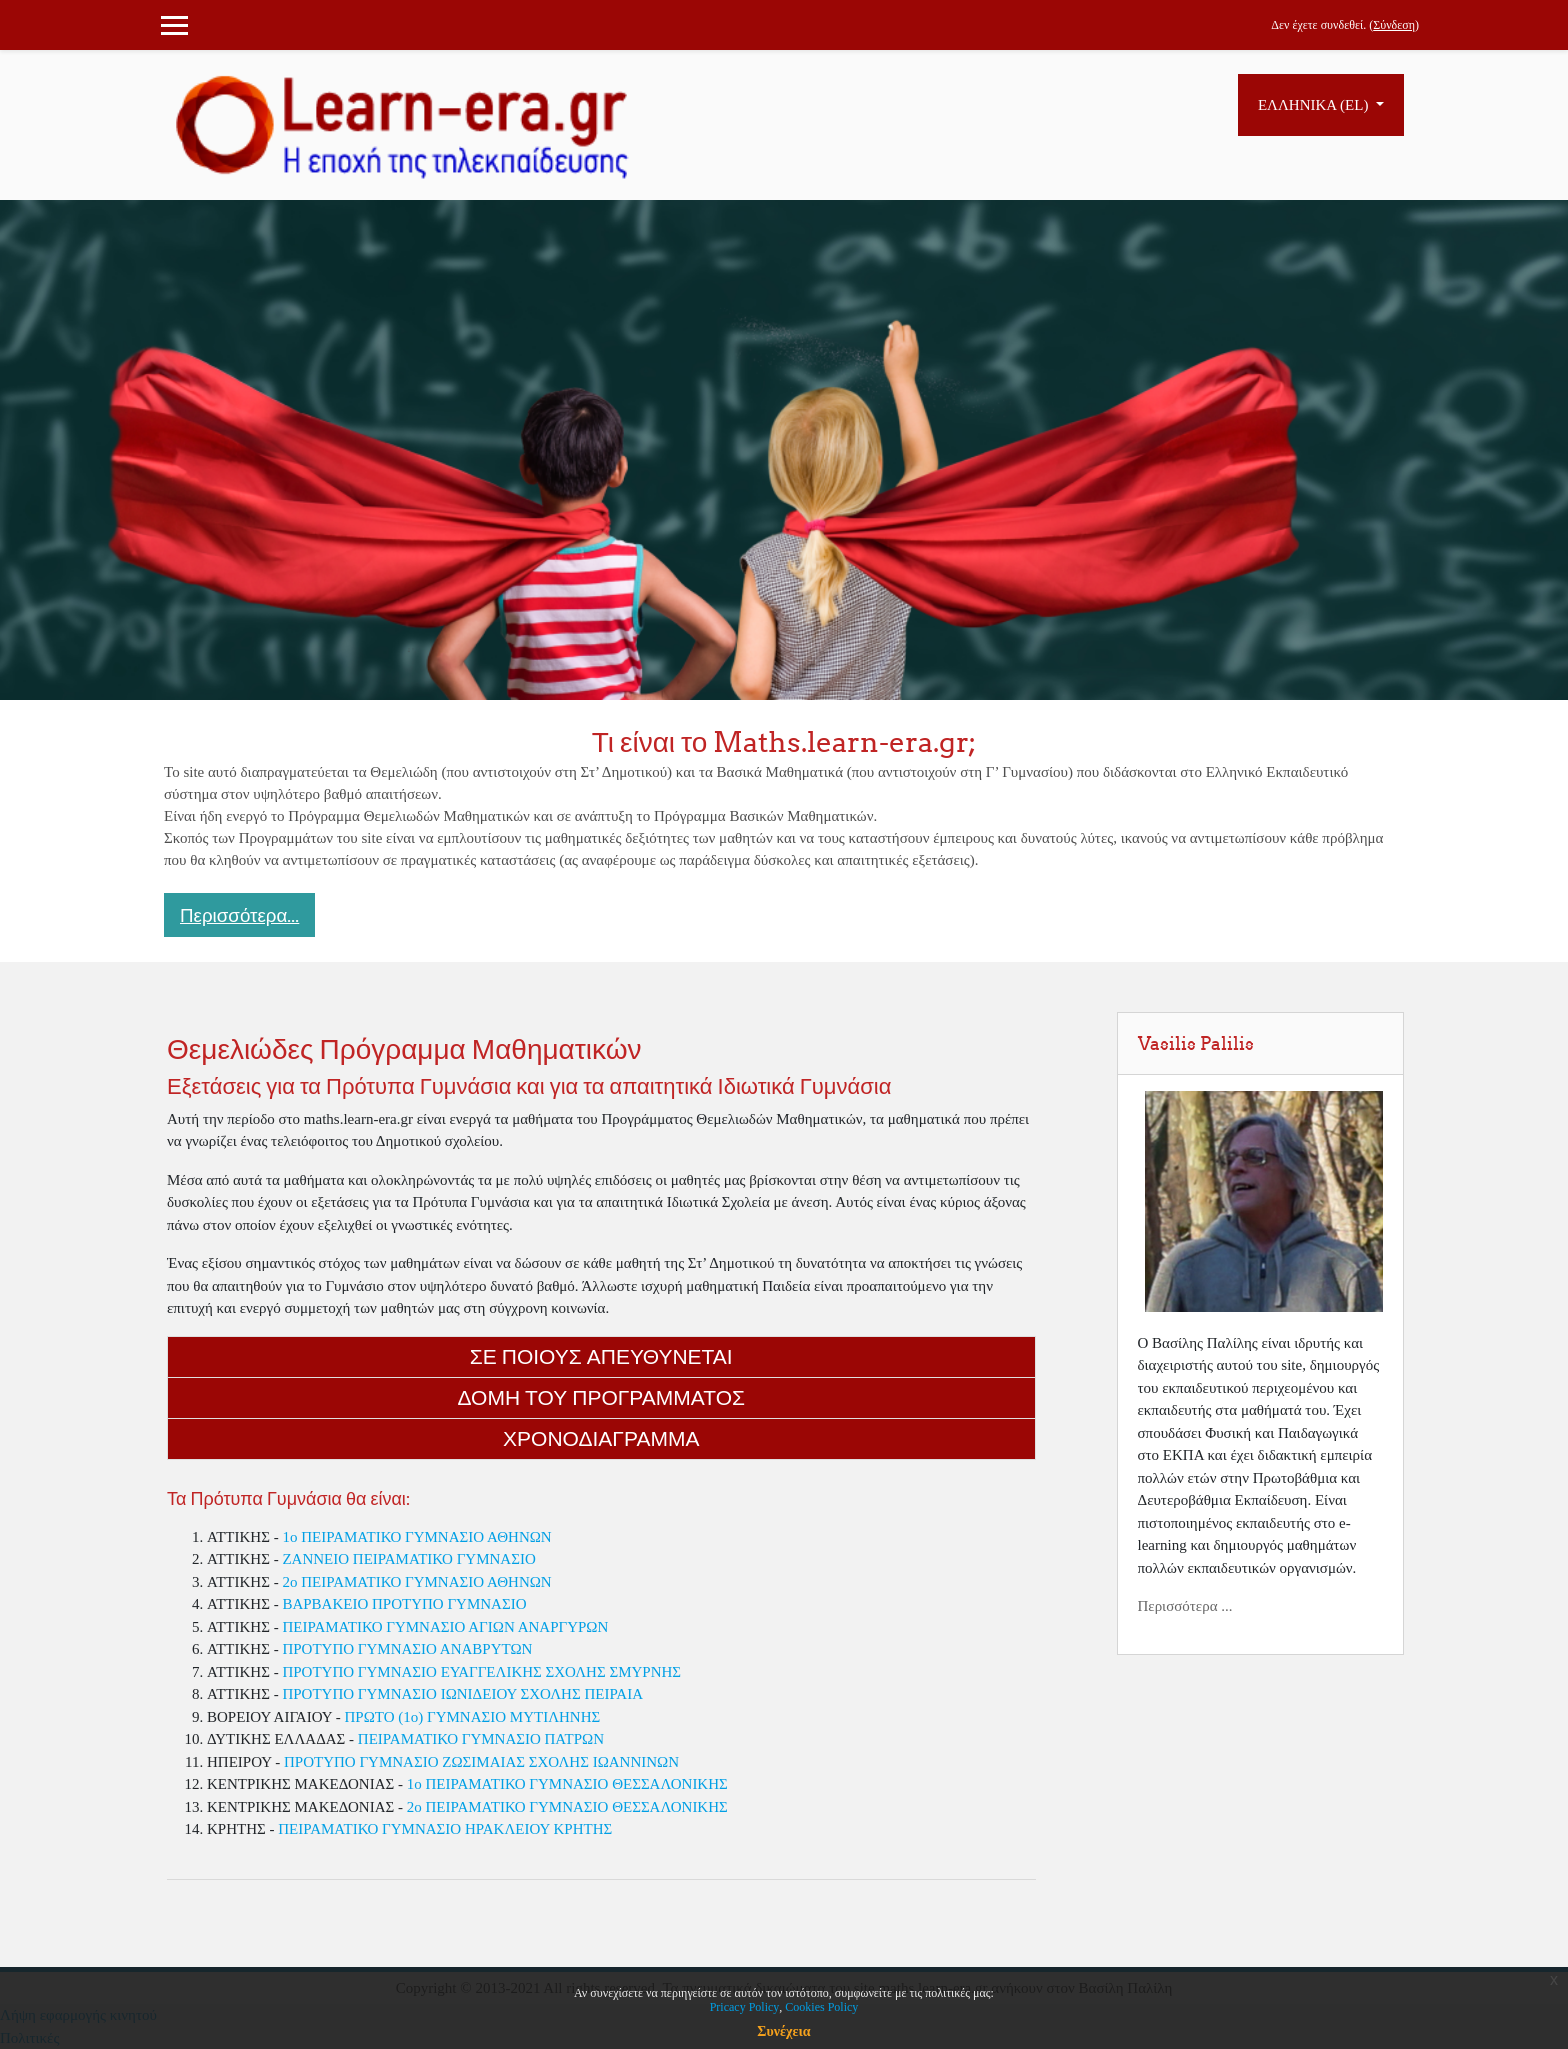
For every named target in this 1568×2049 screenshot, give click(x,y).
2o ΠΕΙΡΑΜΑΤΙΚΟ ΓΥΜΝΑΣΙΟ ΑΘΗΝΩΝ (416, 1582)
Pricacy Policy (745, 2007)
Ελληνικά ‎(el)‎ (1315, 105)
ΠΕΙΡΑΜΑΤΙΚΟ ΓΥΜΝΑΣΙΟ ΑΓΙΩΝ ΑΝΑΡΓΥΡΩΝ (445, 1627)
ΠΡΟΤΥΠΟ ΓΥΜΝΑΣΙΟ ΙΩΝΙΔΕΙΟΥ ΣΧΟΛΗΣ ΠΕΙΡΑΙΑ (462, 1694)
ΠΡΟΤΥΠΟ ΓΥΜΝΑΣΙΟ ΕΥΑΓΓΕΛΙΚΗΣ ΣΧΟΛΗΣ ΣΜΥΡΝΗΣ (481, 1672)
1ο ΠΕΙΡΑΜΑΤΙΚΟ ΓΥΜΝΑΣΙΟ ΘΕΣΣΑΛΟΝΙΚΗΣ (567, 1784)
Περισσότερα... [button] (239, 915)
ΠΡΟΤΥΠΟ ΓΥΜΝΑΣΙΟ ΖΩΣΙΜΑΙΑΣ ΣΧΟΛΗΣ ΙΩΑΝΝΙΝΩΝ (481, 1762)
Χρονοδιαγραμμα (601, 1438)
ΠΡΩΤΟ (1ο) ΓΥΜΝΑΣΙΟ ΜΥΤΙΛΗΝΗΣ (472, 1717)
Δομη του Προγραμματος (601, 1397)
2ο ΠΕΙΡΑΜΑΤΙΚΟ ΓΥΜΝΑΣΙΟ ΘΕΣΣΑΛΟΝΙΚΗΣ (567, 1807)
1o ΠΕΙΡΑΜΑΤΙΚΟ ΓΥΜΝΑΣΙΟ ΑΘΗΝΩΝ (416, 1537)
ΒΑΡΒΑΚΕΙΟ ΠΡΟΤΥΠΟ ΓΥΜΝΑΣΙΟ (404, 1604)
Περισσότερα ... (1185, 1606)
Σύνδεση (1394, 25)
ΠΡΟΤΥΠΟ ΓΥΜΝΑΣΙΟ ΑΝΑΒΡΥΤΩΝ (407, 1649)
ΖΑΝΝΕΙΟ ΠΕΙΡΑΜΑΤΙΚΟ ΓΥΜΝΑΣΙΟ (408, 1559)
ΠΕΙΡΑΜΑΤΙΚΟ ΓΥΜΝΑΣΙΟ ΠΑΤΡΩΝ (481, 1739)
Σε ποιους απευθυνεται (601, 1356)
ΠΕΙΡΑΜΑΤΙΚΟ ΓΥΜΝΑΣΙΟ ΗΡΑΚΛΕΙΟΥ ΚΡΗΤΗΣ (445, 1829)
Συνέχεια (783, 2031)
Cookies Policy (821, 2007)
